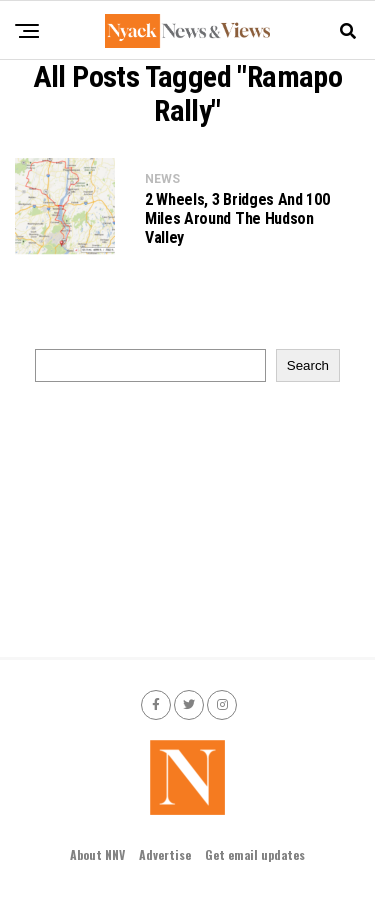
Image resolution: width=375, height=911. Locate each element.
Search (308, 365)
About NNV (97, 854)
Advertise (165, 854)
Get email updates (255, 854)
